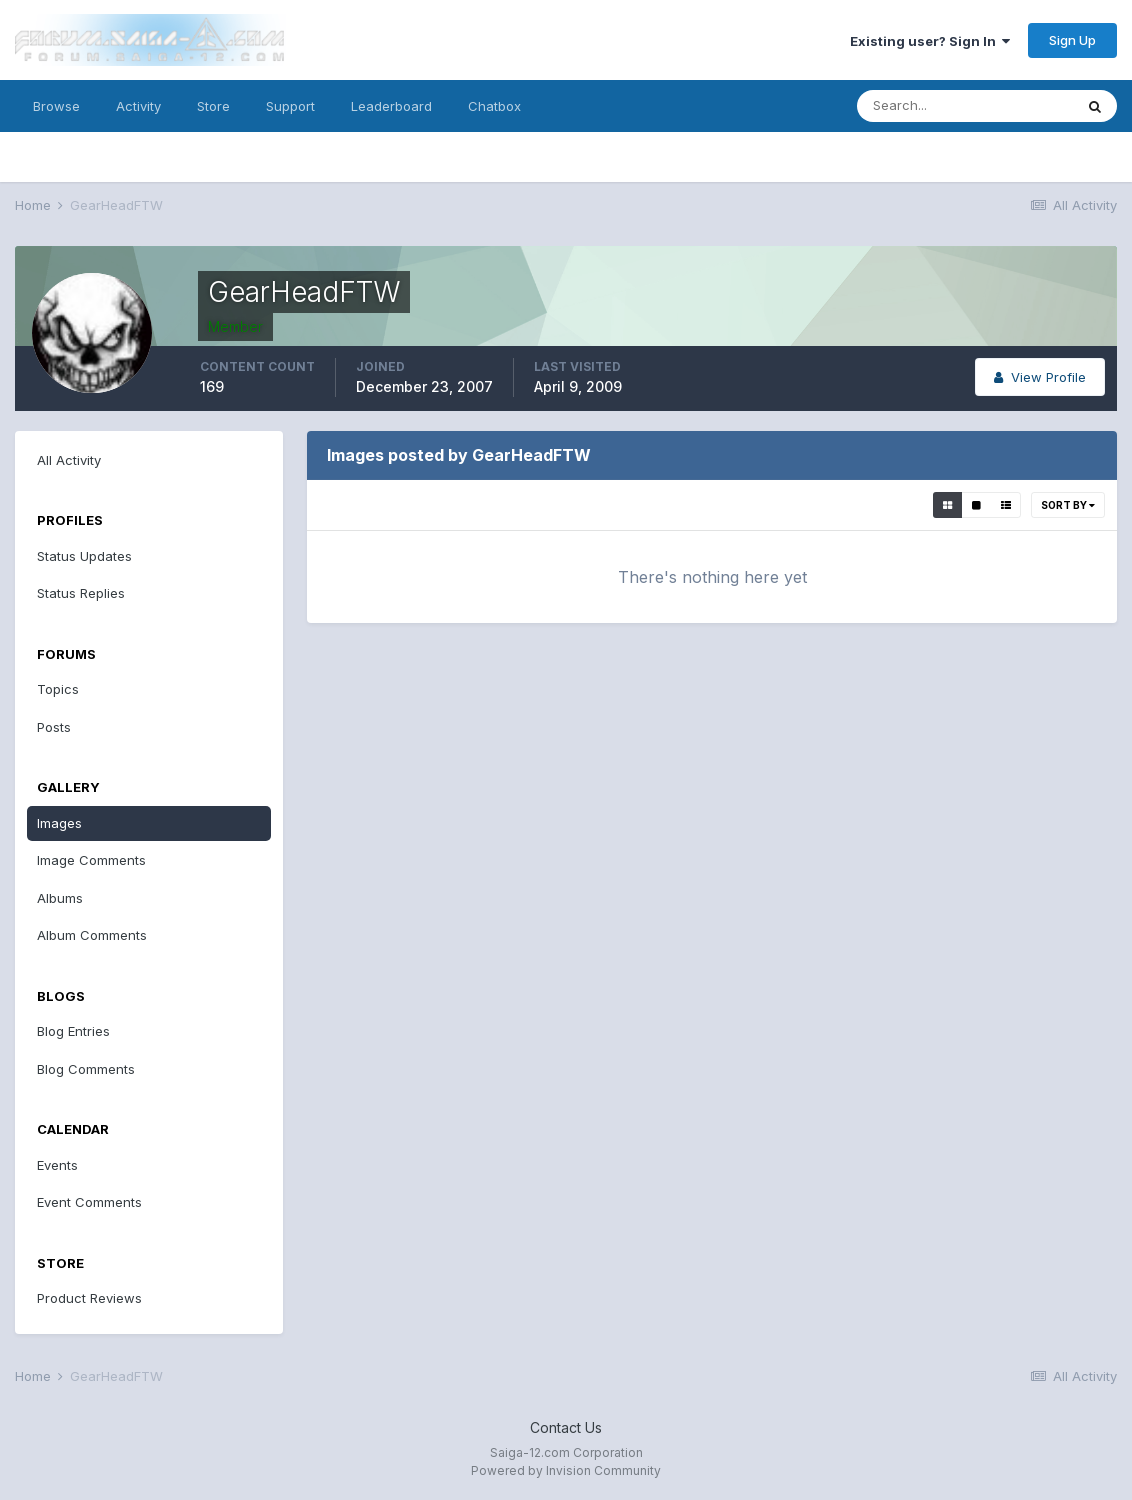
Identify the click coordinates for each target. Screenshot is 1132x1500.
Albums (60, 898)
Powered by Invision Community (566, 1470)
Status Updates (84, 556)
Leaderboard (391, 106)
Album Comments (92, 935)
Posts (54, 727)
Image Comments (91, 860)
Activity (138, 106)
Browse (56, 106)
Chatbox (494, 106)
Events (57, 1165)
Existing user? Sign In (930, 41)
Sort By (1068, 505)
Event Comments (89, 1202)
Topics (58, 689)
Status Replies (81, 593)
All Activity (69, 460)
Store (213, 106)
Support (290, 106)
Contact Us (566, 1427)
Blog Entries (73, 1031)
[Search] (965, 106)
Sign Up (1072, 40)
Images (59, 823)
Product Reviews (89, 1298)
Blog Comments (86, 1069)
